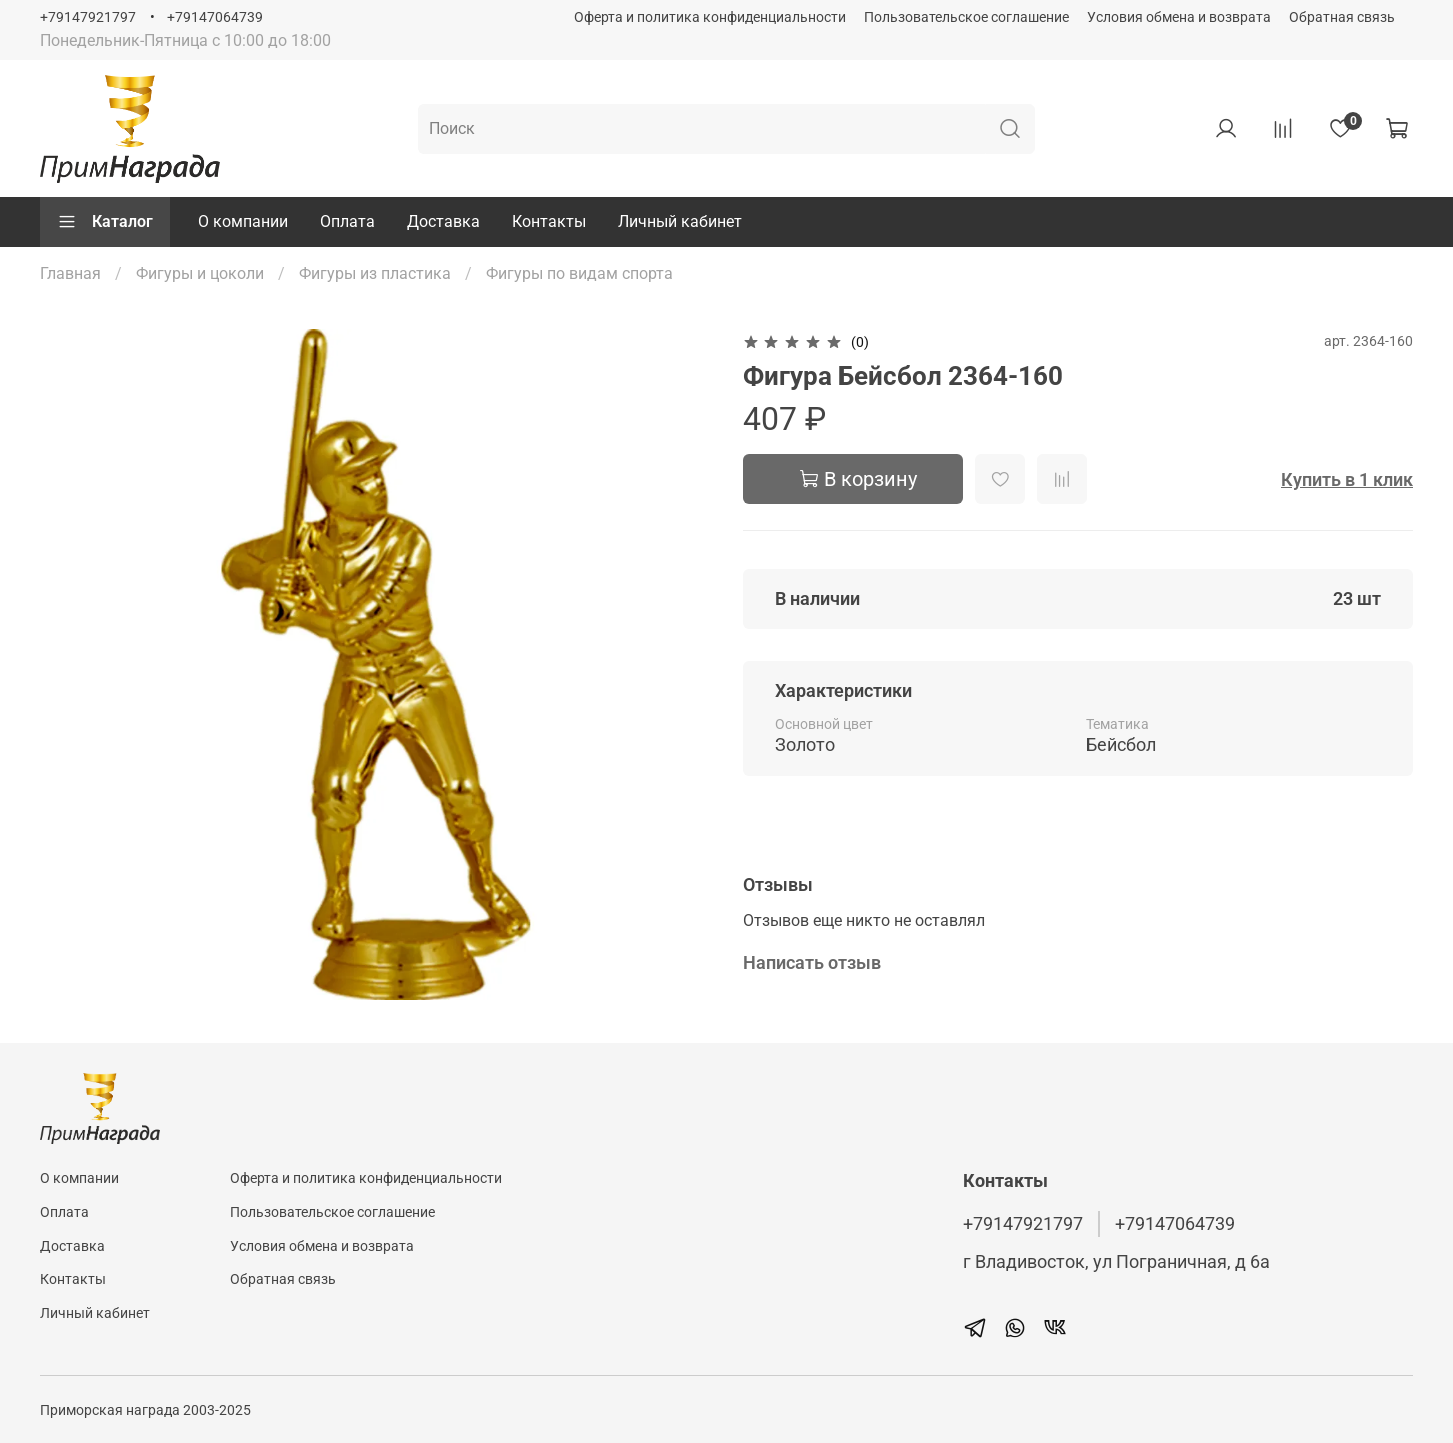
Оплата (347, 221)
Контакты (549, 221)
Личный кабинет (680, 221)
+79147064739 (215, 17)
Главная (70, 273)
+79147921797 (88, 17)
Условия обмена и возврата (1179, 17)
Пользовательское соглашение (966, 17)
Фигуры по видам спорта (579, 273)
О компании (243, 221)
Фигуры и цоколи (200, 273)
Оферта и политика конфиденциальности (710, 17)
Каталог (105, 222)
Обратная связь (1342, 17)
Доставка (443, 221)
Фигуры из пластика (375, 273)
